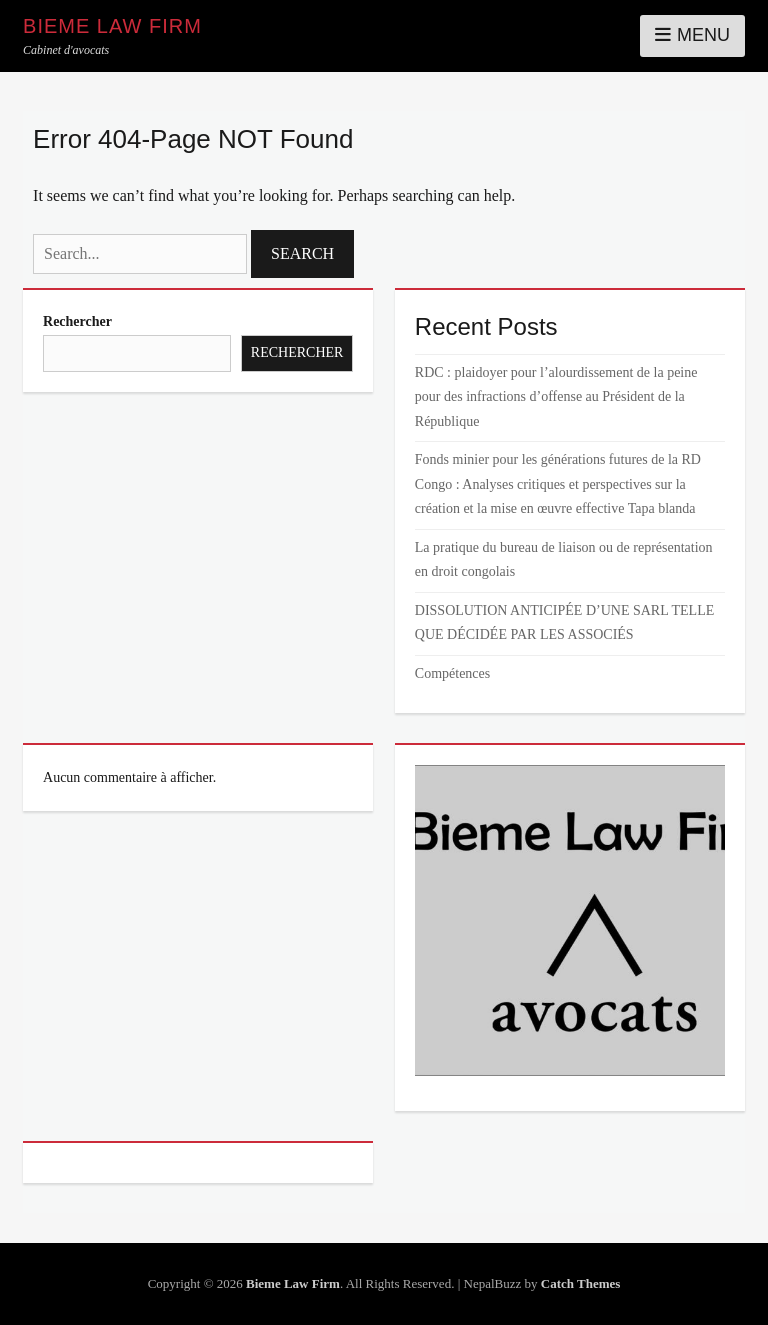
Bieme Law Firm (112, 26)
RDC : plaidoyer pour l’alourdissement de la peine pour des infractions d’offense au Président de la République (556, 397)
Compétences (452, 673)
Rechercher (77, 321)
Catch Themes (581, 1283)
